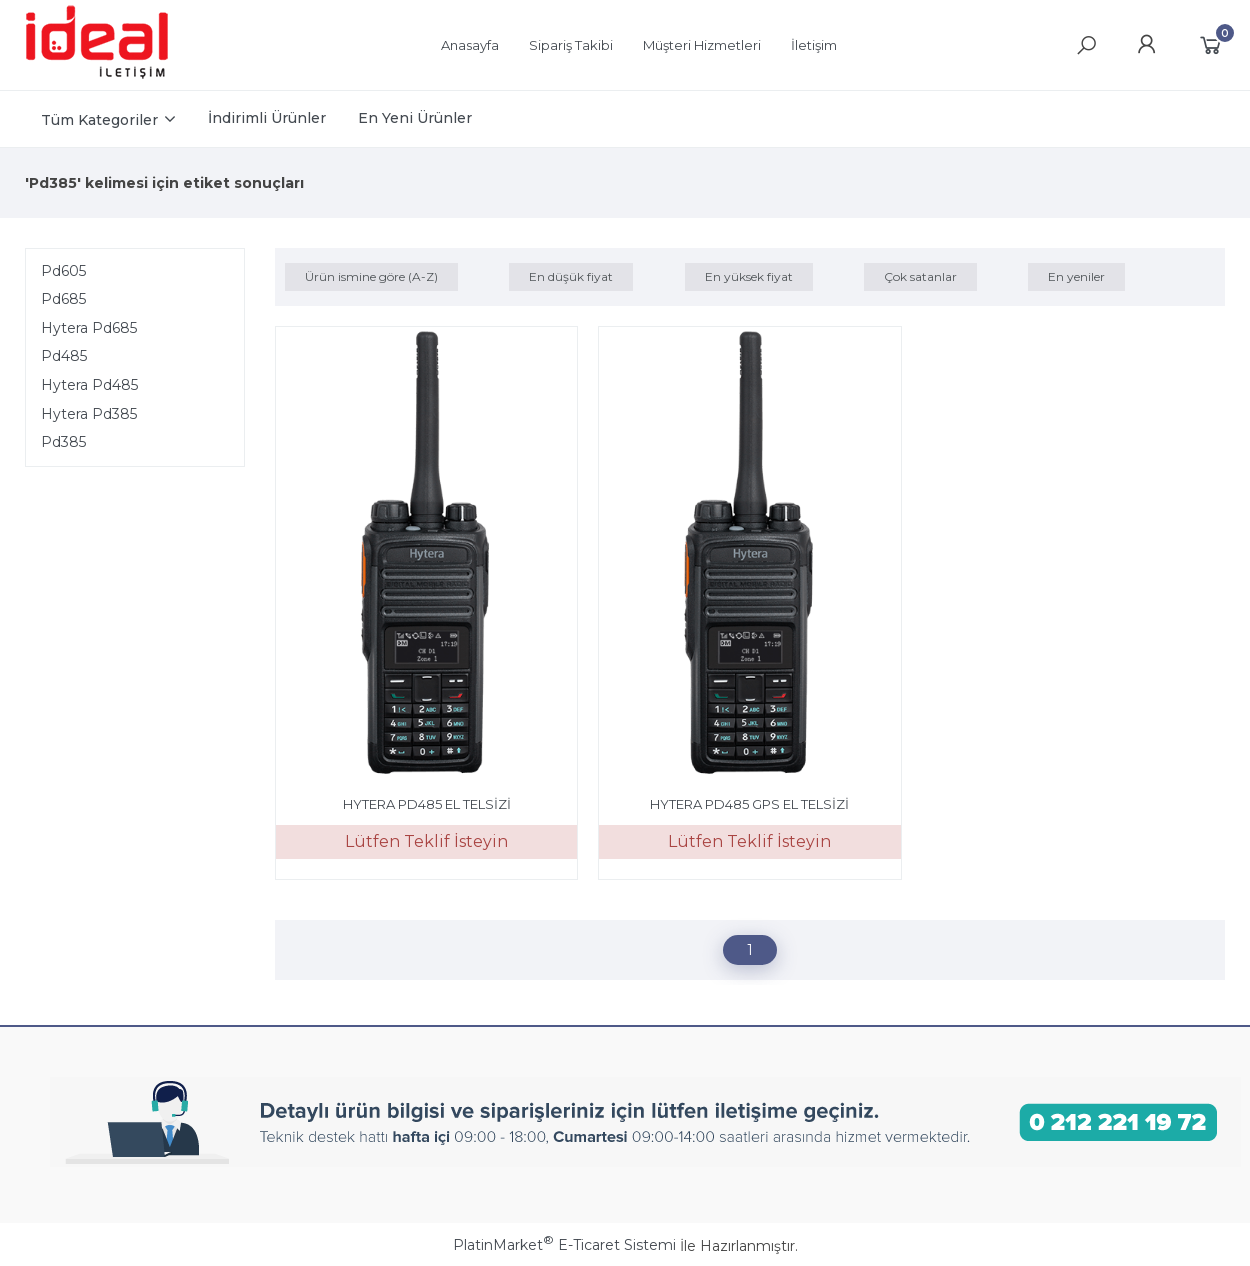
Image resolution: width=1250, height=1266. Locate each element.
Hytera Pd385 (89, 414)
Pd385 (63, 442)
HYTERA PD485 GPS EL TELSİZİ (749, 804)
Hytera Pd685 (89, 328)
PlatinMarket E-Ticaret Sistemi (564, 1245)
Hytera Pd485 (89, 385)
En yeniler (1076, 276)
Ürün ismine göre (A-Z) (371, 276)
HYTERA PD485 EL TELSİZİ (427, 804)
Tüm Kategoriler (99, 120)
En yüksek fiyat (749, 276)
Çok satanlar (920, 276)
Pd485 (64, 356)
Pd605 (63, 271)
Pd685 (63, 299)
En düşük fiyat (571, 276)
